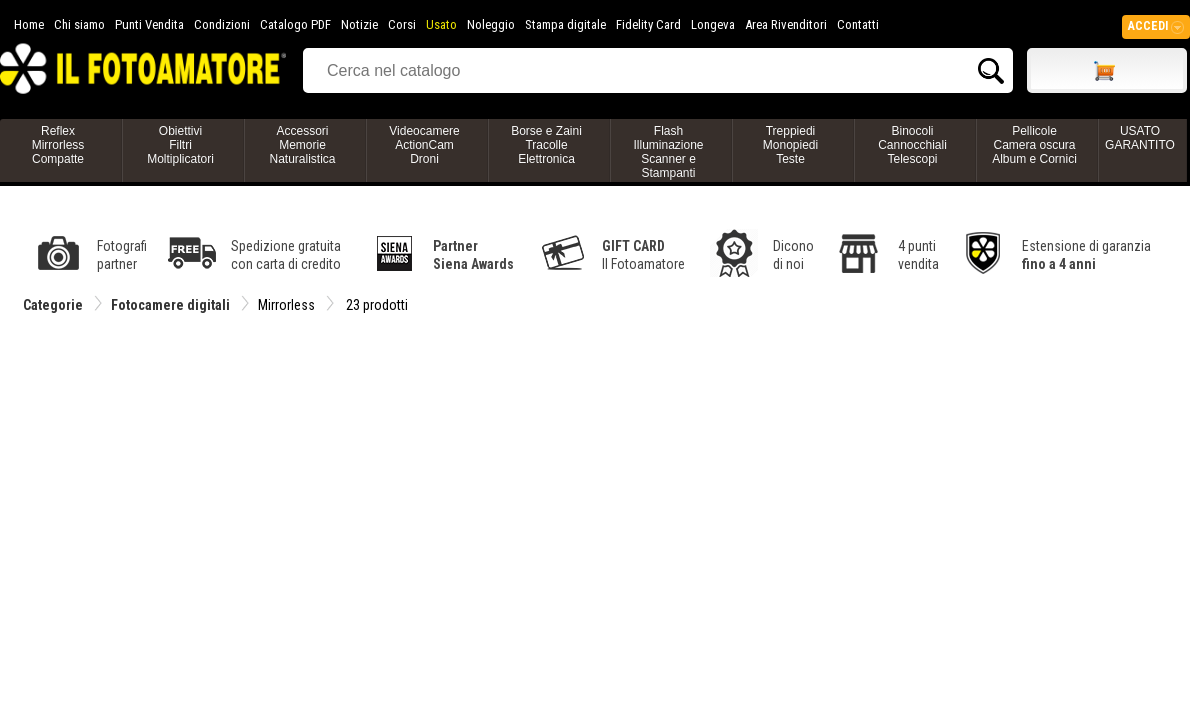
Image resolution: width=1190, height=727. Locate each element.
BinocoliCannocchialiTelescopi (912, 145)
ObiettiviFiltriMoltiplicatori (180, 145)
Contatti (858, 24)
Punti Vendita (149, 24)
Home (29, 24)
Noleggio (491, 24)
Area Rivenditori (786, 24)
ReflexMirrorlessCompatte (58, 145)
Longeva (713, 24)
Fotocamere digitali (170, 305)
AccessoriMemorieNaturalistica (302, 145)
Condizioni (222, 24)
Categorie (53, 305)
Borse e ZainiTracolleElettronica (546, 145)
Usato (441, 24)
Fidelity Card (648, 24)
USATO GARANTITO (1140, 138)
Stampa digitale (565, 24)
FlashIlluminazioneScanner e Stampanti (668, 152)
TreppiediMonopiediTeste (790, 145)
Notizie (359, 24)
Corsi (402, 24)
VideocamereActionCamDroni (424, 145)
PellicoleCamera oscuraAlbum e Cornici (1034, 145)
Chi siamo (79, 24)
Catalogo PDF (295, 24)
